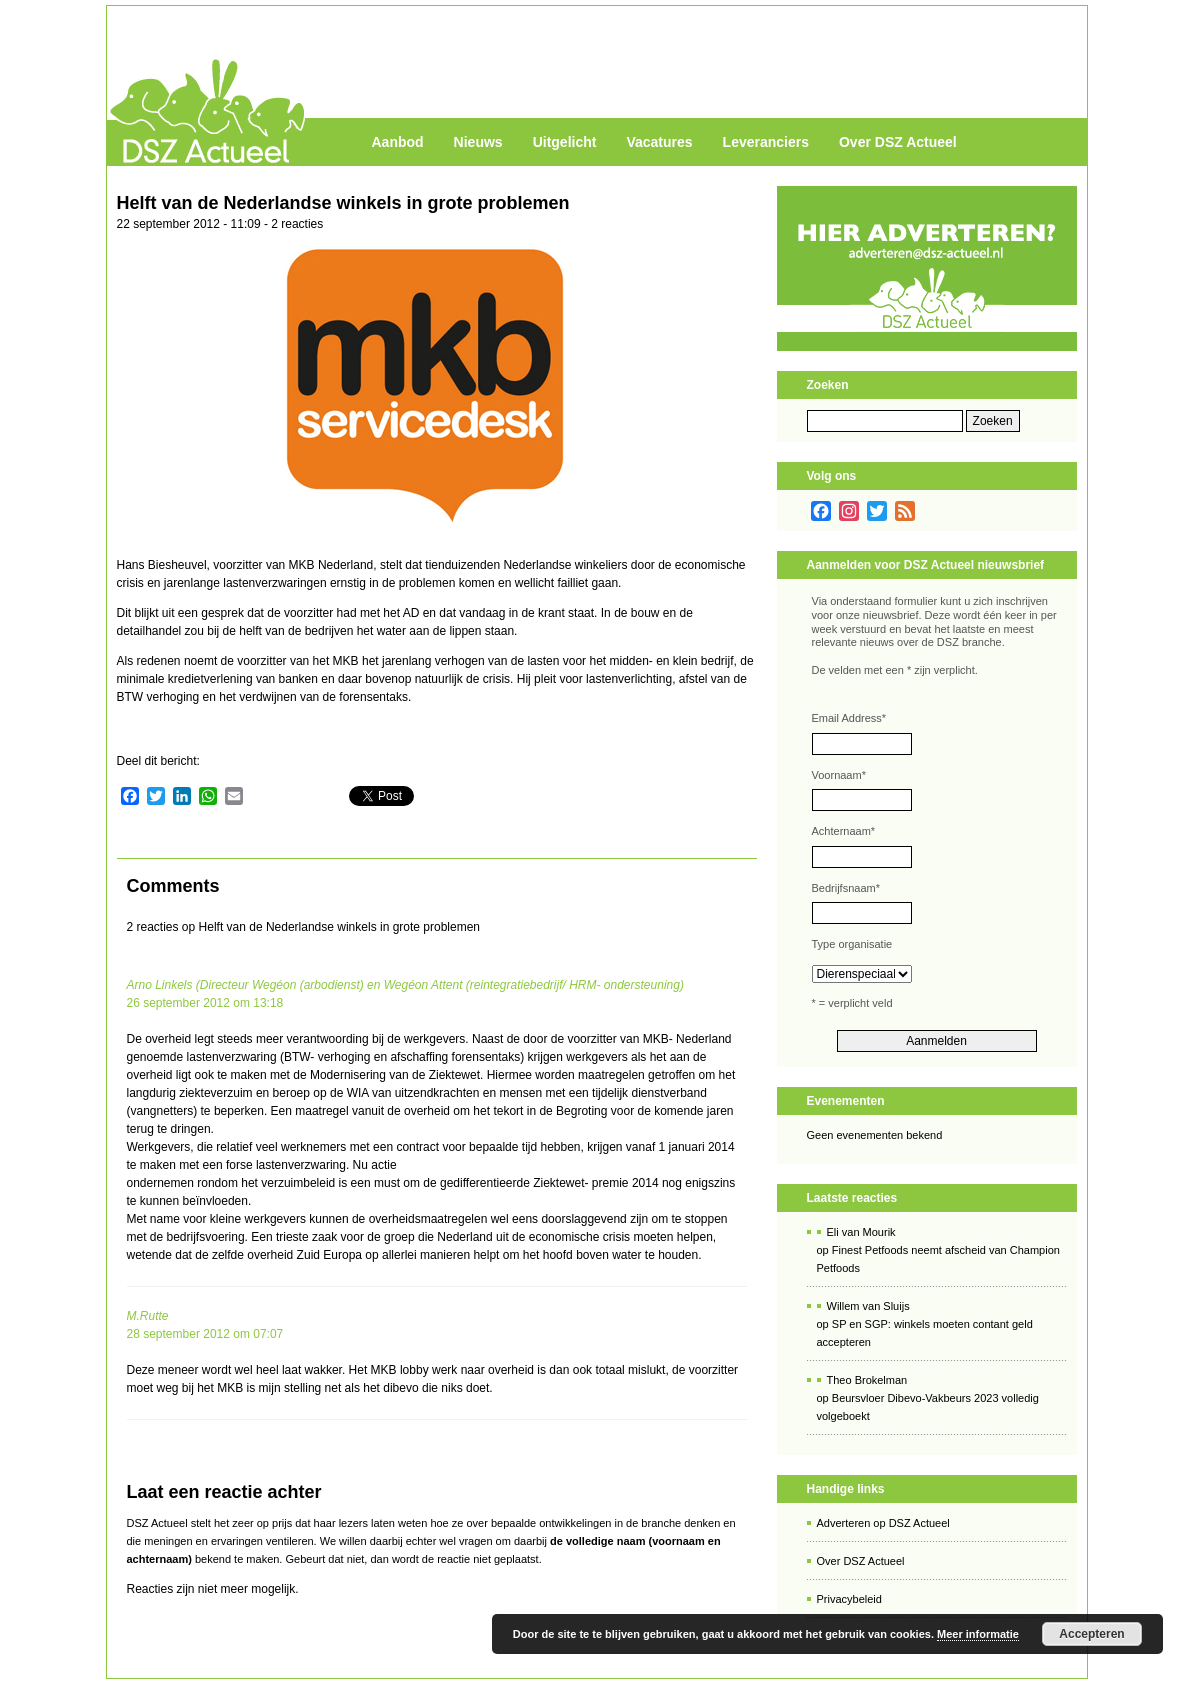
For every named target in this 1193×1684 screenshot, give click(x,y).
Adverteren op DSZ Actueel (883, 1523)
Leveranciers (766, 142)
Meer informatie (978, 1634)
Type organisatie (852, 944)
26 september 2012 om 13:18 (205, 1003)
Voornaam (839, 775)
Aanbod (398, 142)
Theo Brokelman (867, 1380)
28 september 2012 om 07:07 (205, 1334)
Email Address (849, 718)
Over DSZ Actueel (898, 142)
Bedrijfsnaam (846, 888)
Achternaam (844, 831)
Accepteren (1091, 1634)
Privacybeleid (849, 1599)
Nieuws (478, 142)
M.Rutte (148, 1316)
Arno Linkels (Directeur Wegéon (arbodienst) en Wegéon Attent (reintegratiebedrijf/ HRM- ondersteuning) (405, 985)
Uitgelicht (565, 142)
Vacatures (659, 142)
